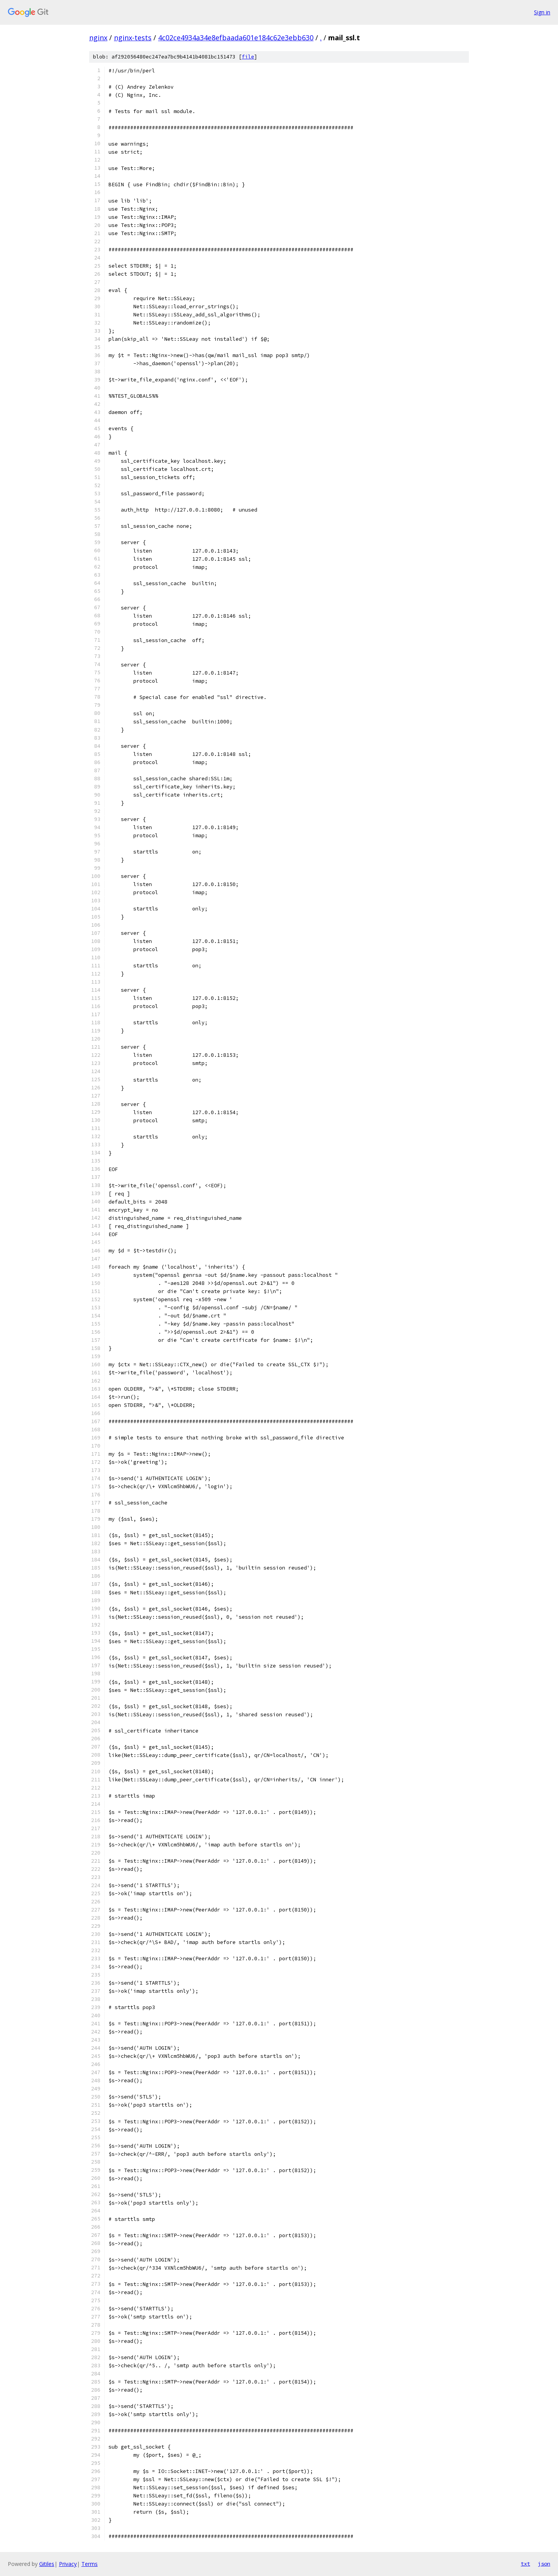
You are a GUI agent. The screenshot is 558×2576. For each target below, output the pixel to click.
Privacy (68, 2563)
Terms (89, 2563)
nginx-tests (133, 37)
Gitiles (46, 2563)
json (544, 2563)
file (248, 56)
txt (525, 2563)
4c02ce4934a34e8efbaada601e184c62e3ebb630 (235, 37)
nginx (98, 37)
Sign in (542, 12)
